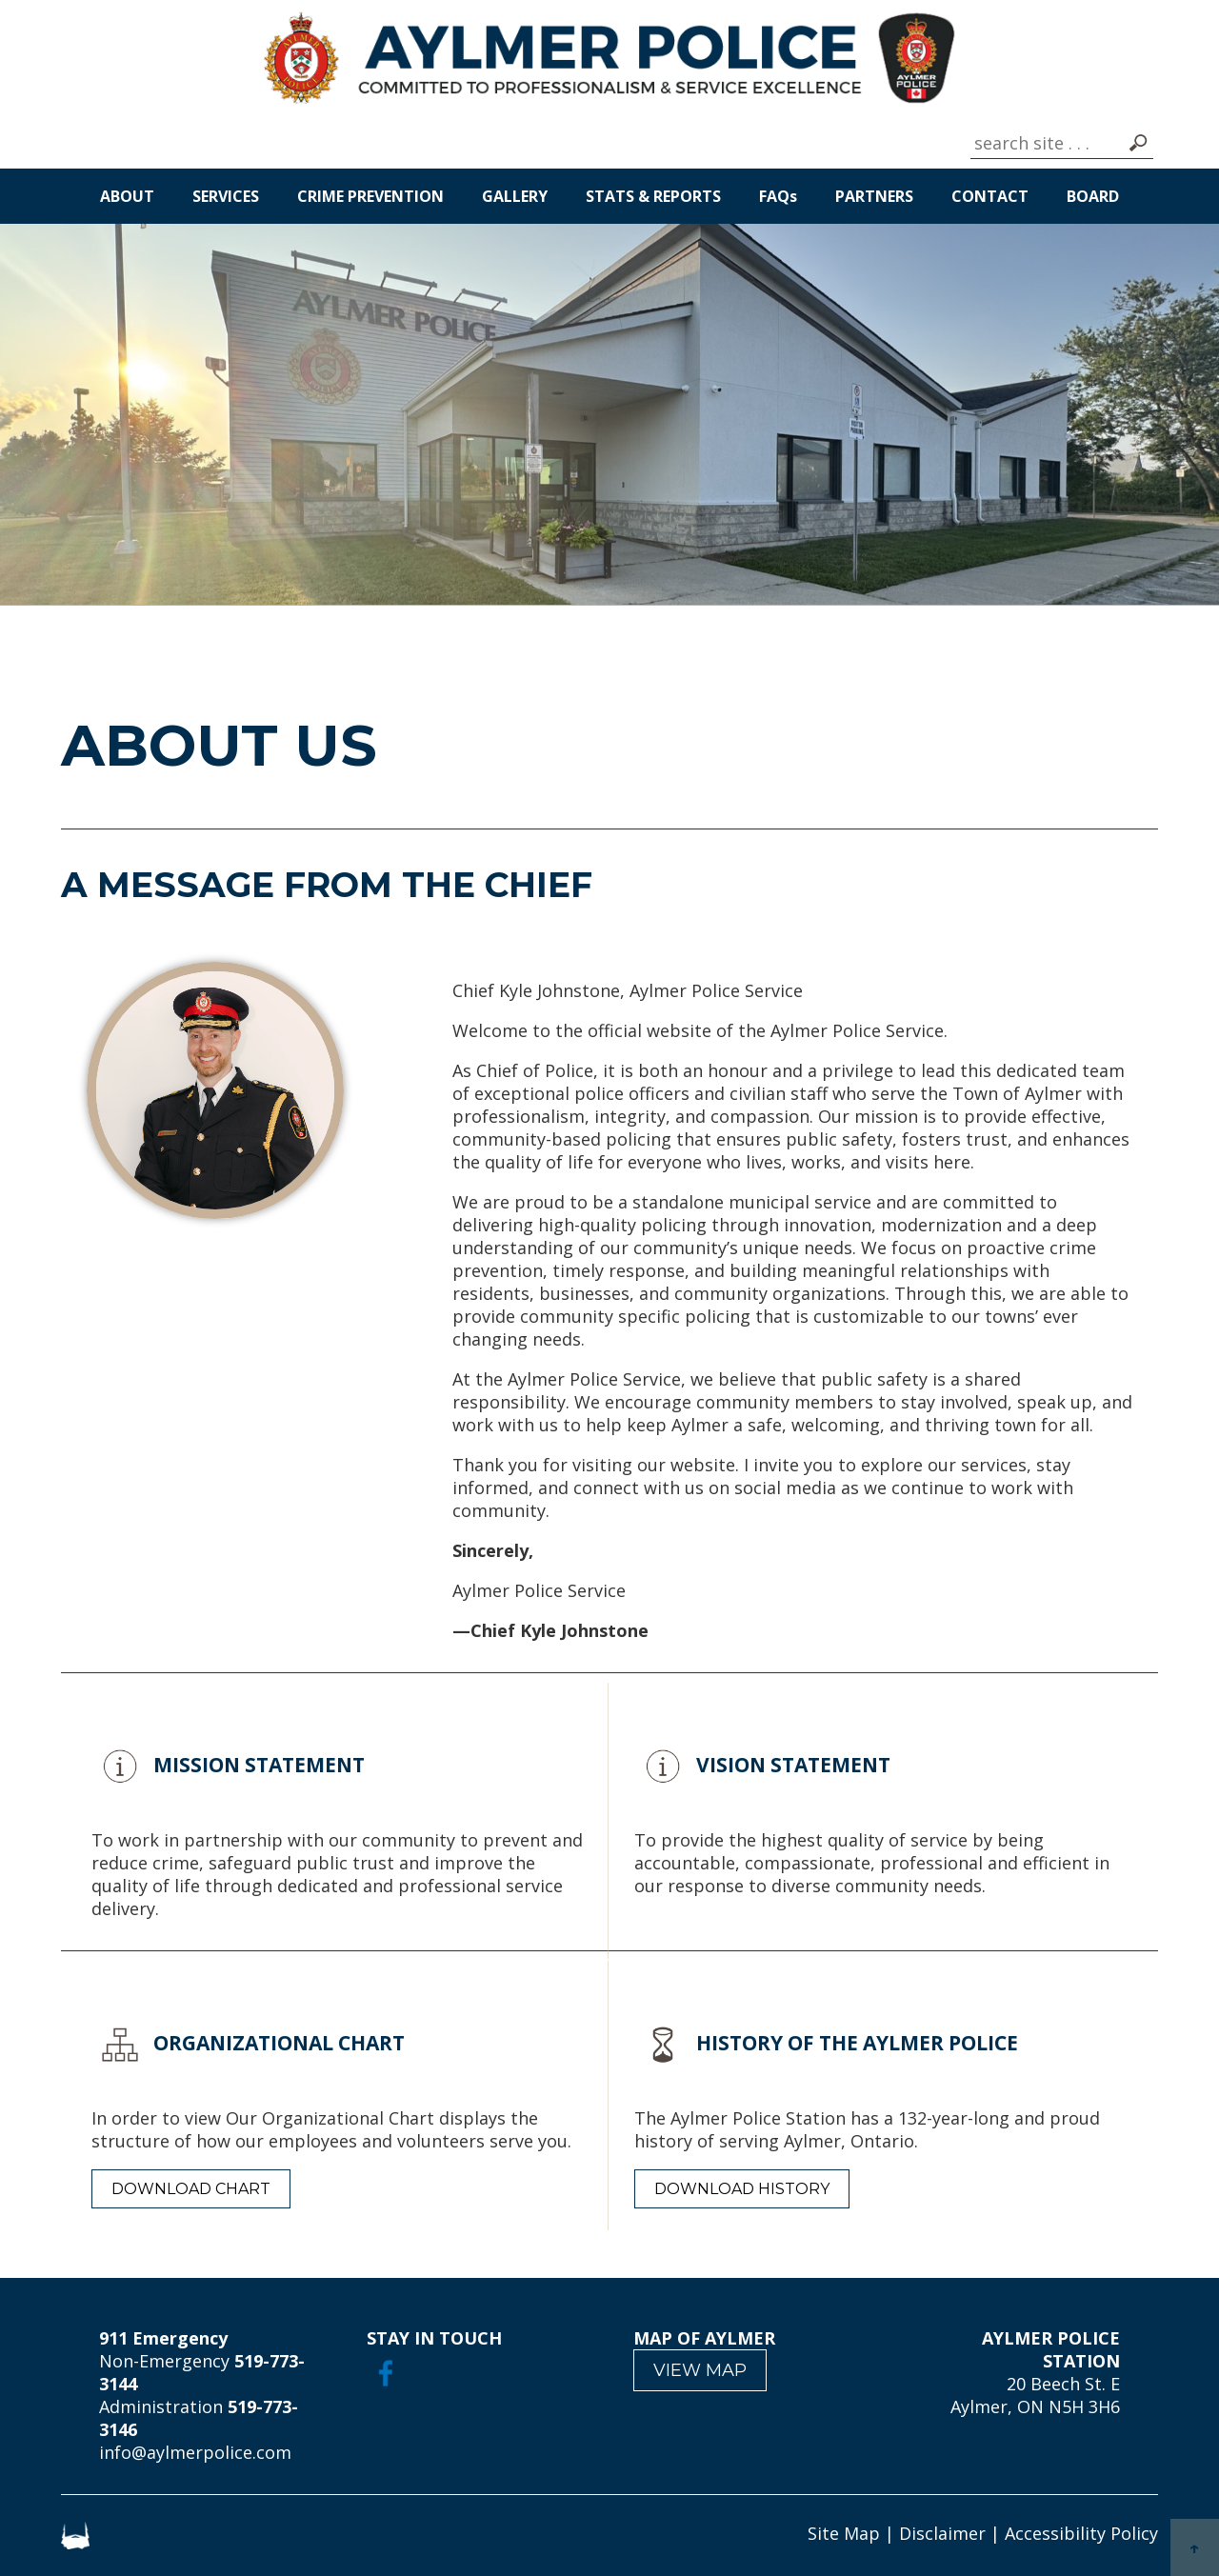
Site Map (844, 2533)
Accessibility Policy (1081, 2533)
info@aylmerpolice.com (195, 2452)
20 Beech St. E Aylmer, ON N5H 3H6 (1035, 2395)
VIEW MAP (700, 2370)
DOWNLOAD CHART (190, 2189)
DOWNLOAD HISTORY (741, 2189)
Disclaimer (942, 2533)
